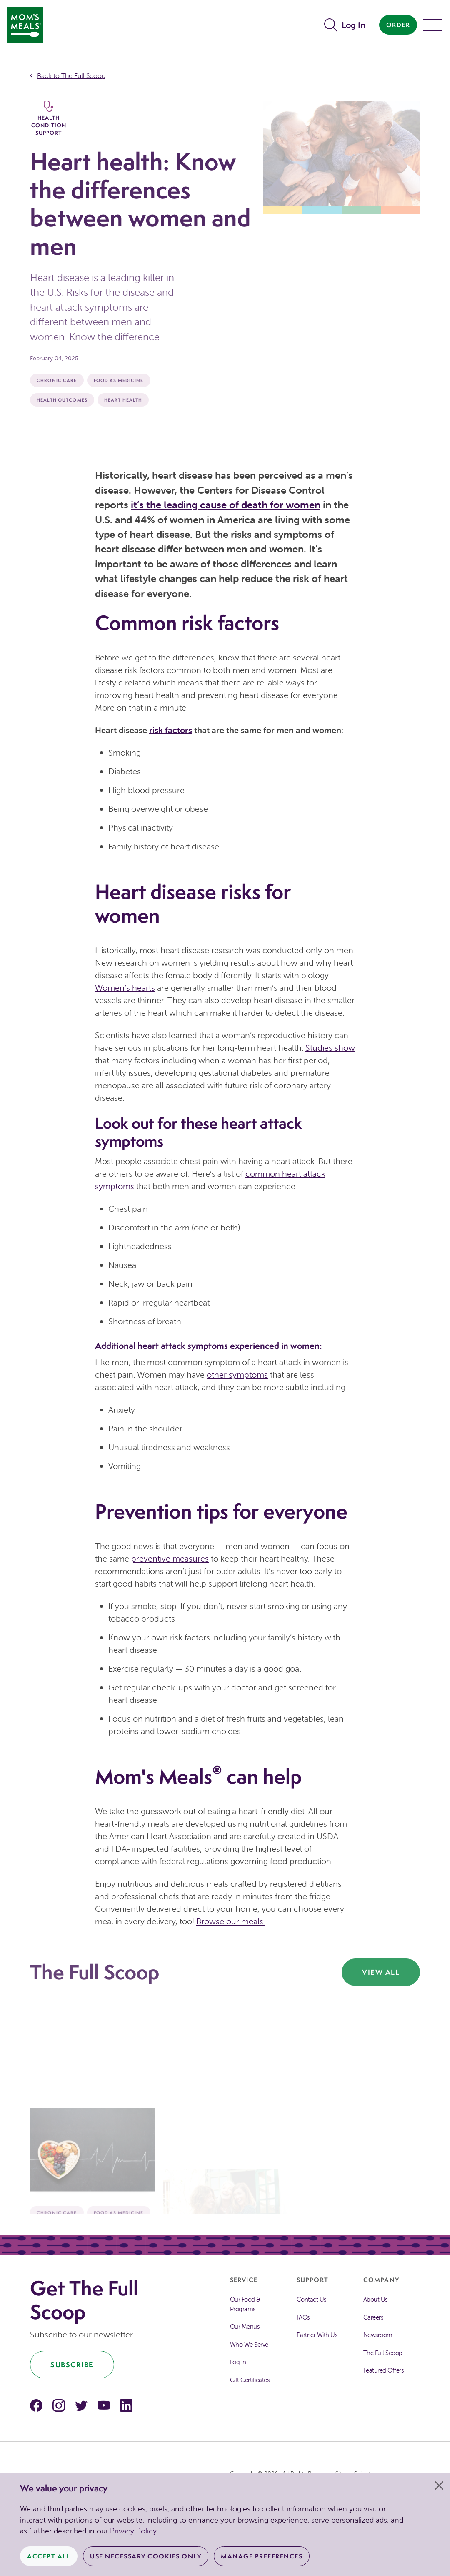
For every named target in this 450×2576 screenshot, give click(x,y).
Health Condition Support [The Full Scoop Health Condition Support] (48, 118)
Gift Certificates (250, 2380)
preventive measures (170, 1558)
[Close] (439, 2485)
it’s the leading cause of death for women (225, 505)
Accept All (48, 2556)
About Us (375, 2299)
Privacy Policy (133, 2531)
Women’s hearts (125, 987)
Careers (373, 2317)
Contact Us (311, 2299)
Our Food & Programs (245, 2304)
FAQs (303, 2317)
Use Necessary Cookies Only (145, 2556)
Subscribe (72, 2364)
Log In (353, 25)
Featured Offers (383, 2370)
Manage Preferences (261, 2556)
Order (398, 24)
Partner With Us (317, 2335)
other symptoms (237, 1374)
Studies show (330, 1047)
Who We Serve (249, 2344)
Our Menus (245, 2326)
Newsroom (377, 2335)
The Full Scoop (382, 2353)
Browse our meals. (230, 1921)
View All (381, 1972)
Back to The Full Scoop (71, 75)
